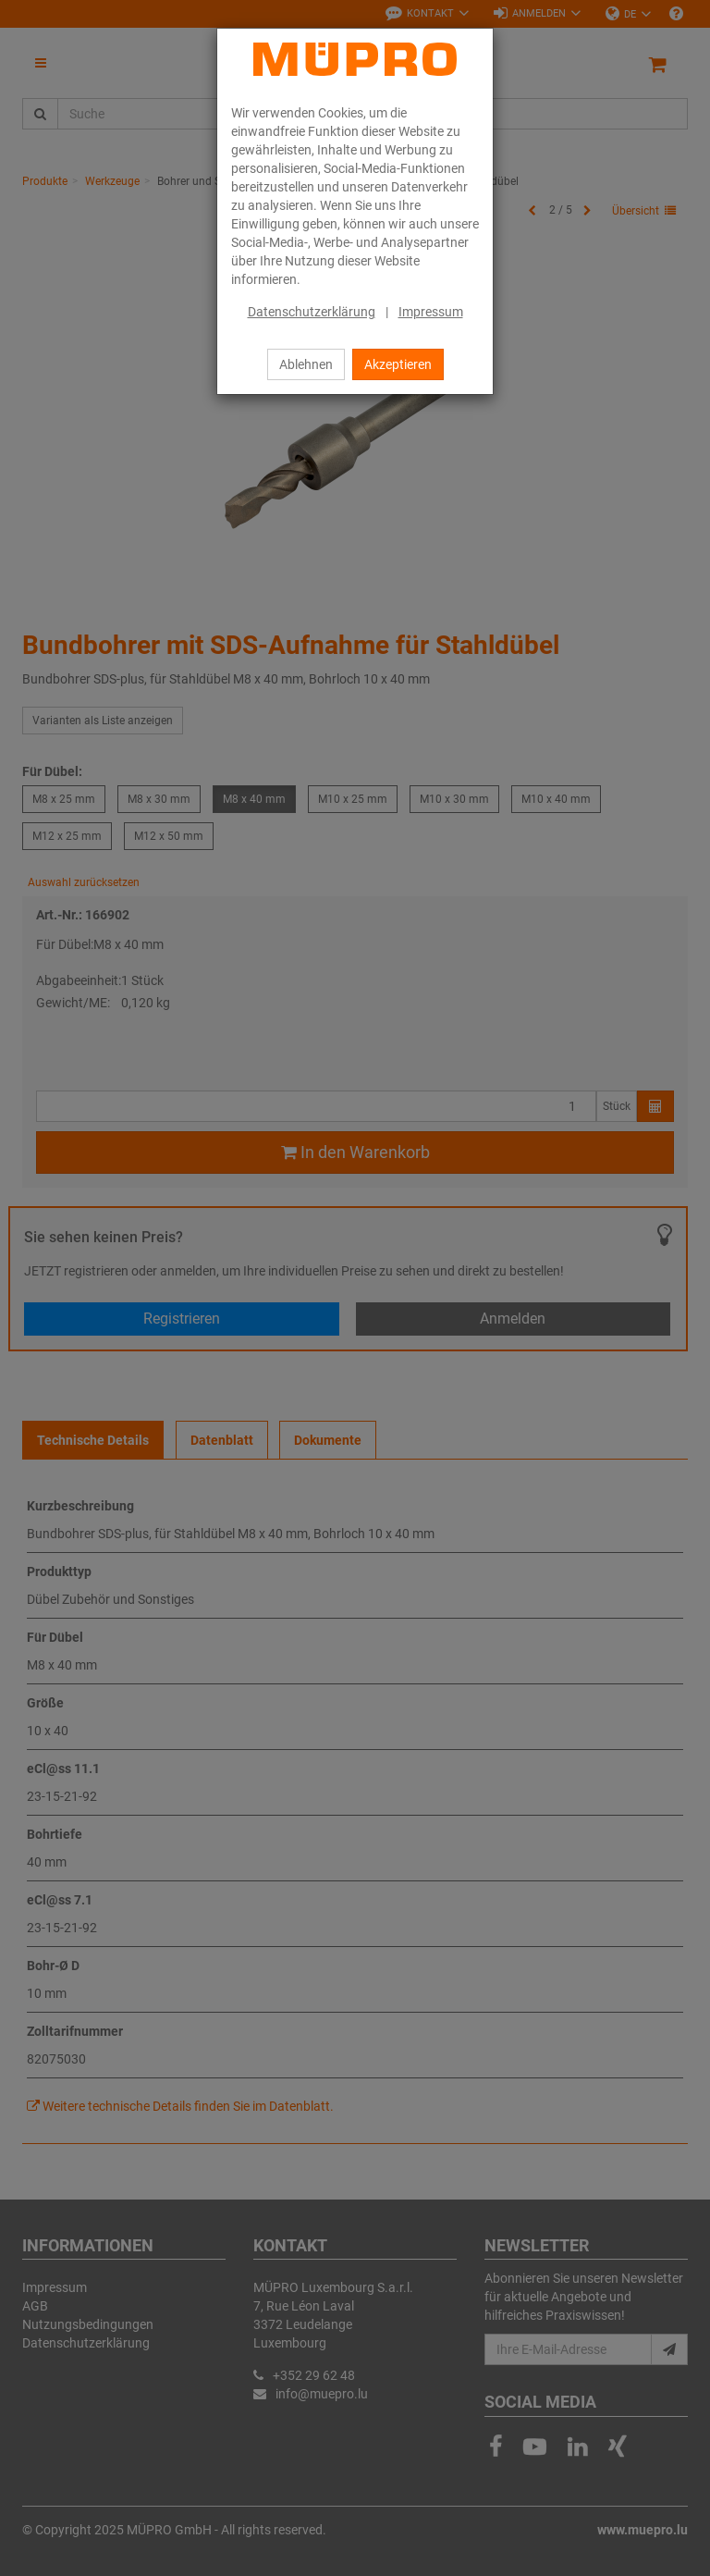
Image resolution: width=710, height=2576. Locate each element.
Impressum (430, 311)
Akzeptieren (398, 364)
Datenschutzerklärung (311, 311)
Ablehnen (306, 364)
